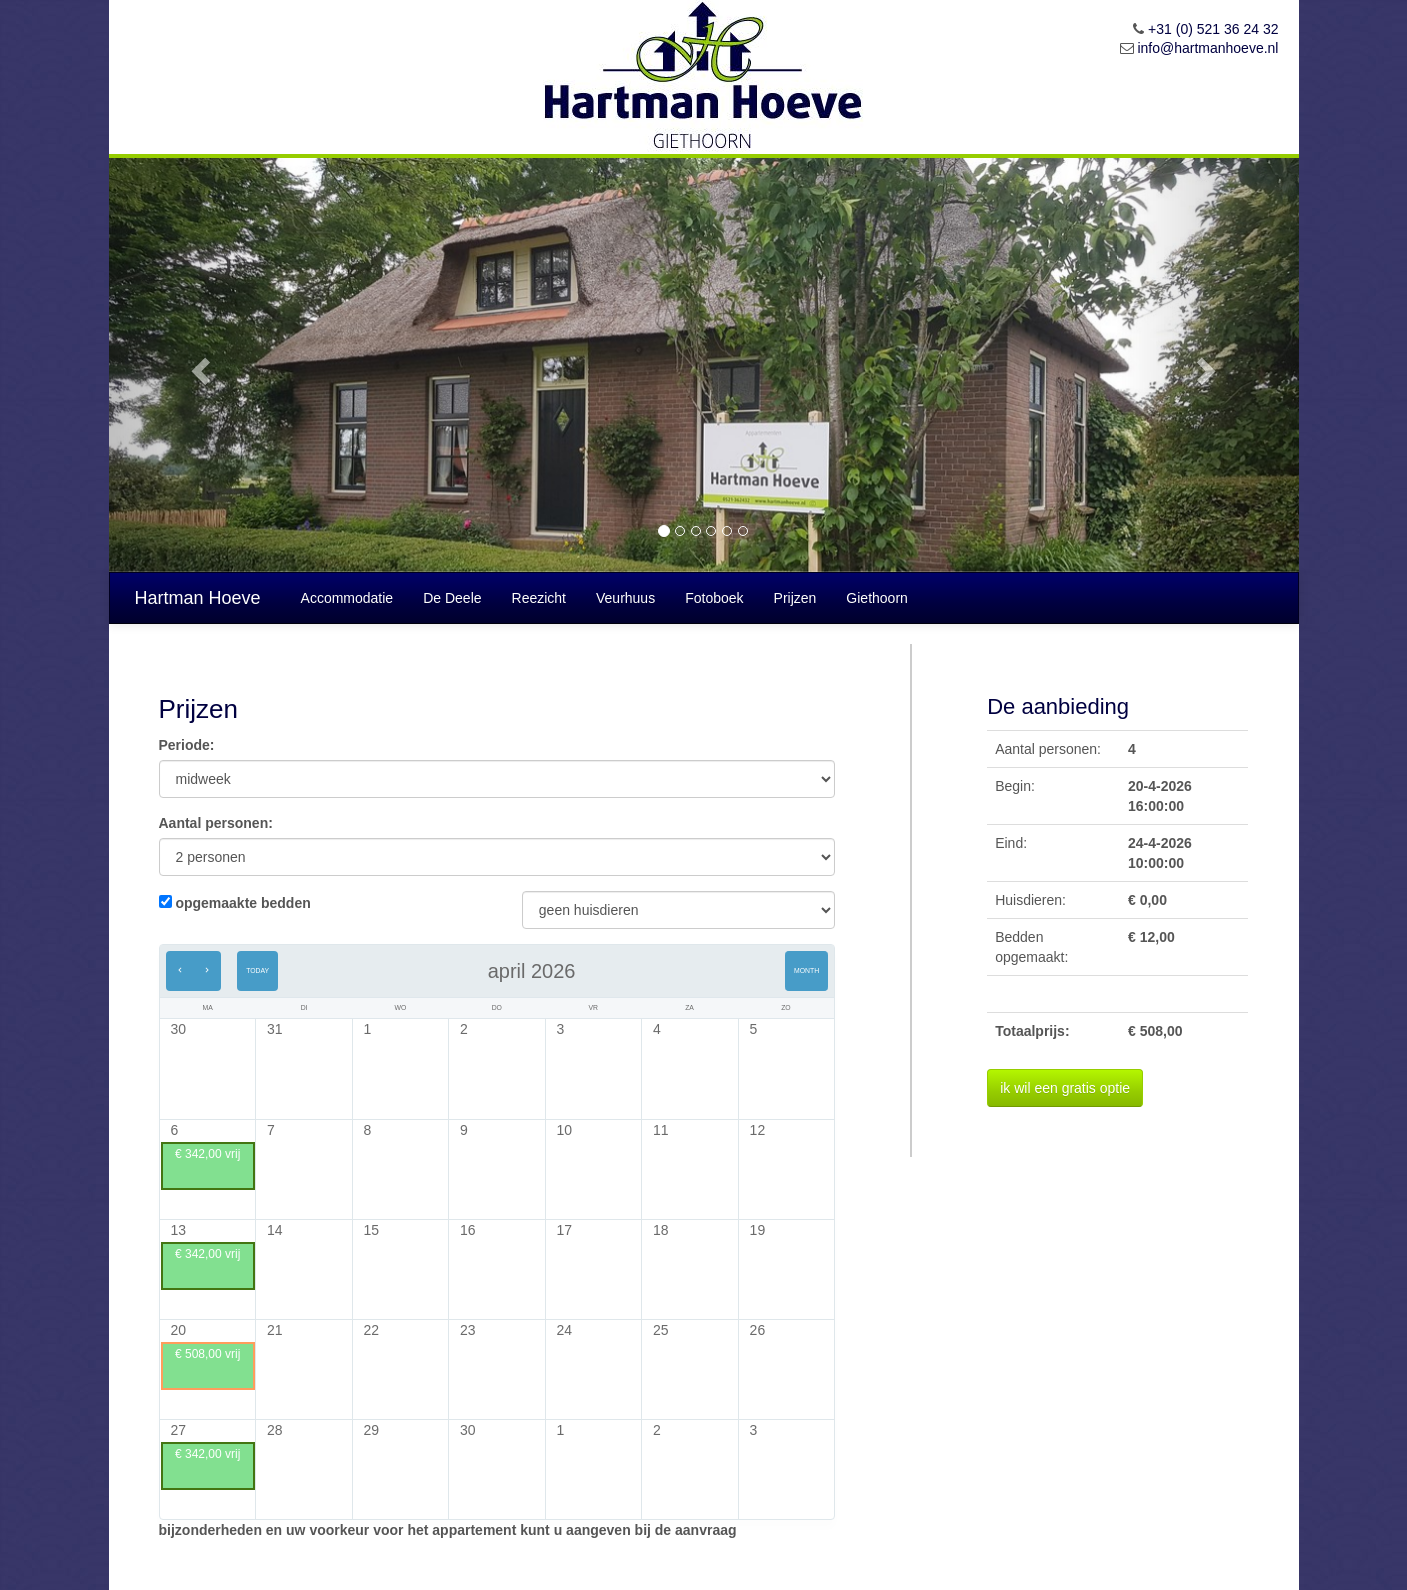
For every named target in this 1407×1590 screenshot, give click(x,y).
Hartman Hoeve (198, 598)
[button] (198, 365)
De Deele (452, 598)
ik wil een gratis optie (1065, 1088)
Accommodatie (347, 598)
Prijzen (795, 598)
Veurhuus (625, 598)
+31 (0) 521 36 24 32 (1213, 29)
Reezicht (539, 598)
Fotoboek (714, 598)
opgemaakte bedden (242, 903)
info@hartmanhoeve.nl (1207, 48)
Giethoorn (876, 598)
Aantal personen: (216, 823)
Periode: (187, 745)
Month (806, 970)
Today (257, 970)
